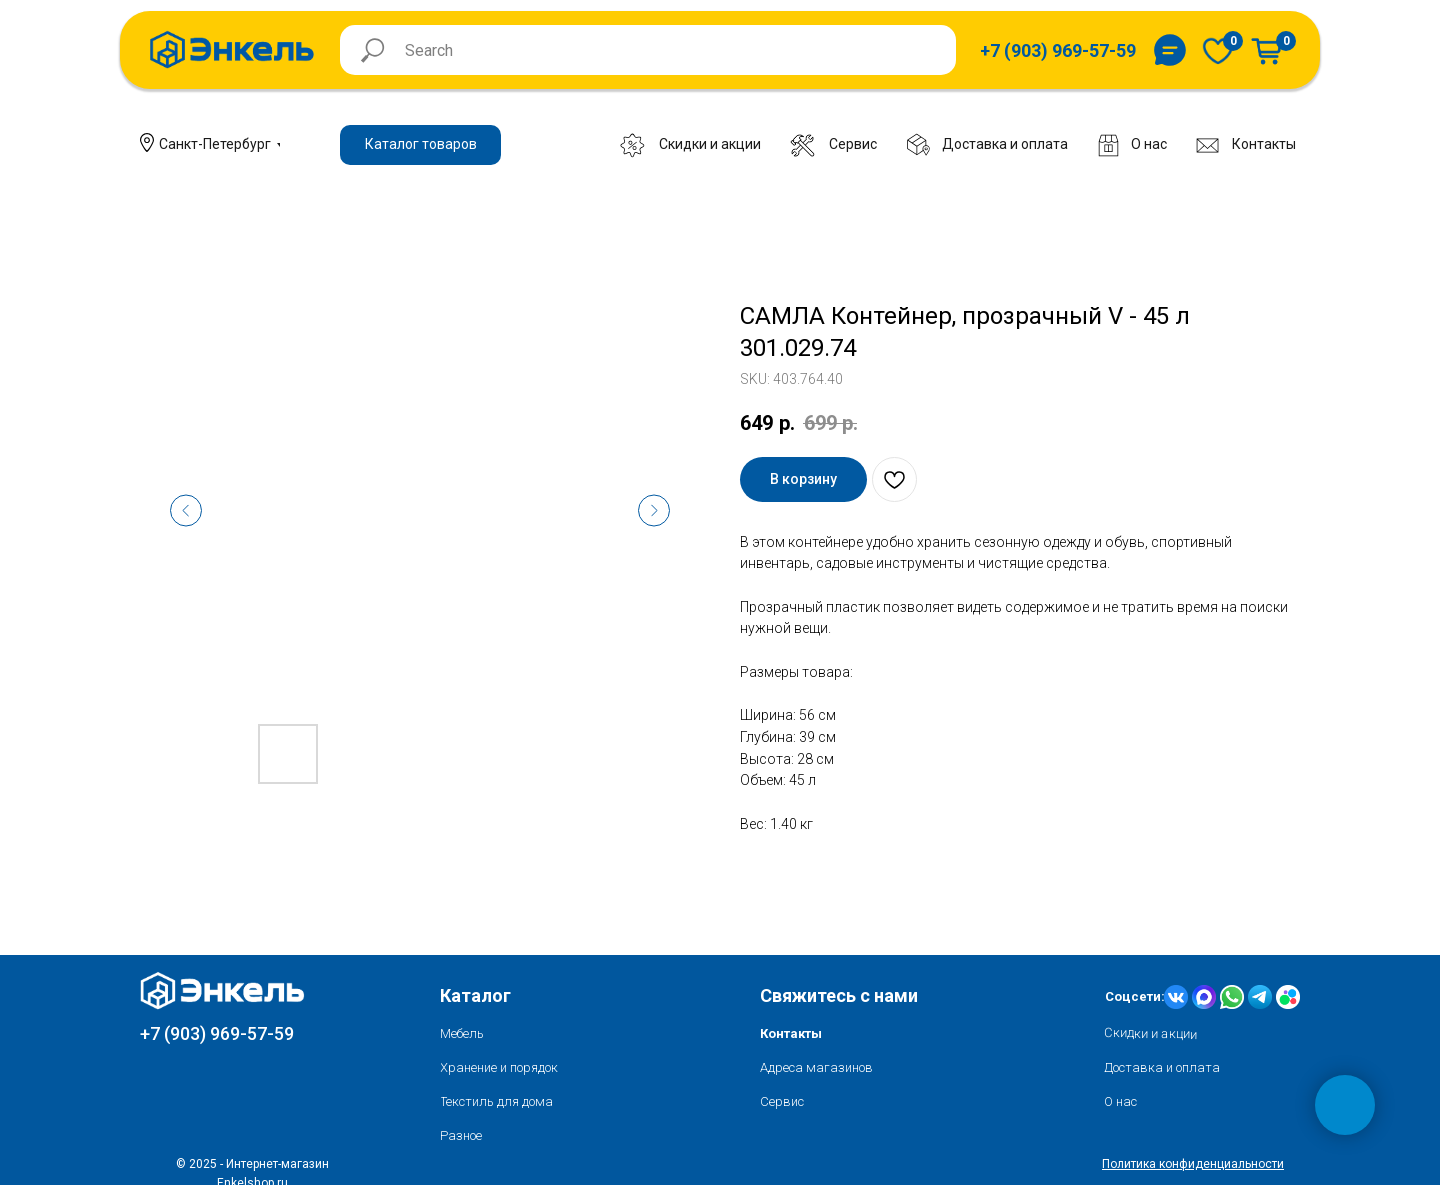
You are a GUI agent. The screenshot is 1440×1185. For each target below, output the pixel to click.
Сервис (782, 1101)
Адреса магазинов (816, 1067)
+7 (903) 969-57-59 (217, 1033)
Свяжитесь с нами (839, 995)
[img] (1218, 50)
